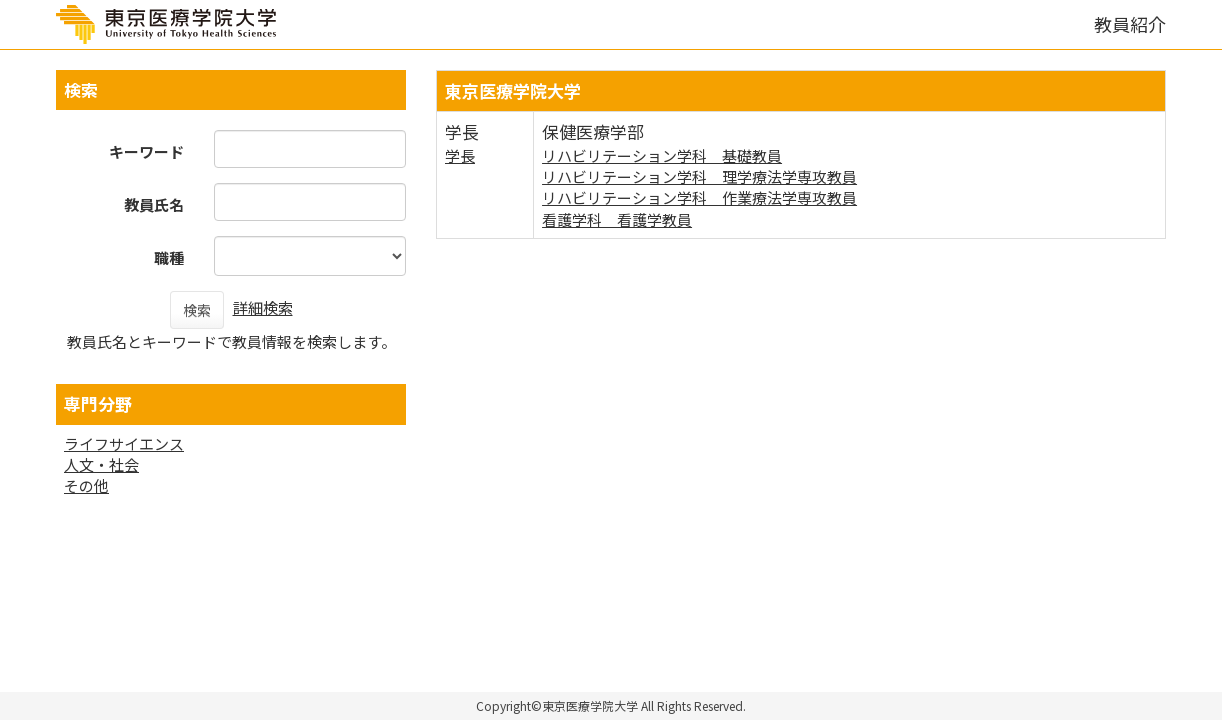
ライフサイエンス (124, 443)
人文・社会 (101, 464)
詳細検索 (263, 307)
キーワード (146, 151)
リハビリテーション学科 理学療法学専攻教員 (699, 176)
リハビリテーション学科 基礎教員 (662, 155)
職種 (169, 257)
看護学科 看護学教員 (617, 219)
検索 (197, 310)
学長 (460, 155)
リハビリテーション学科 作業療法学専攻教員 (699, 197)
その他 (86, 485)
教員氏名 (154, 204)
